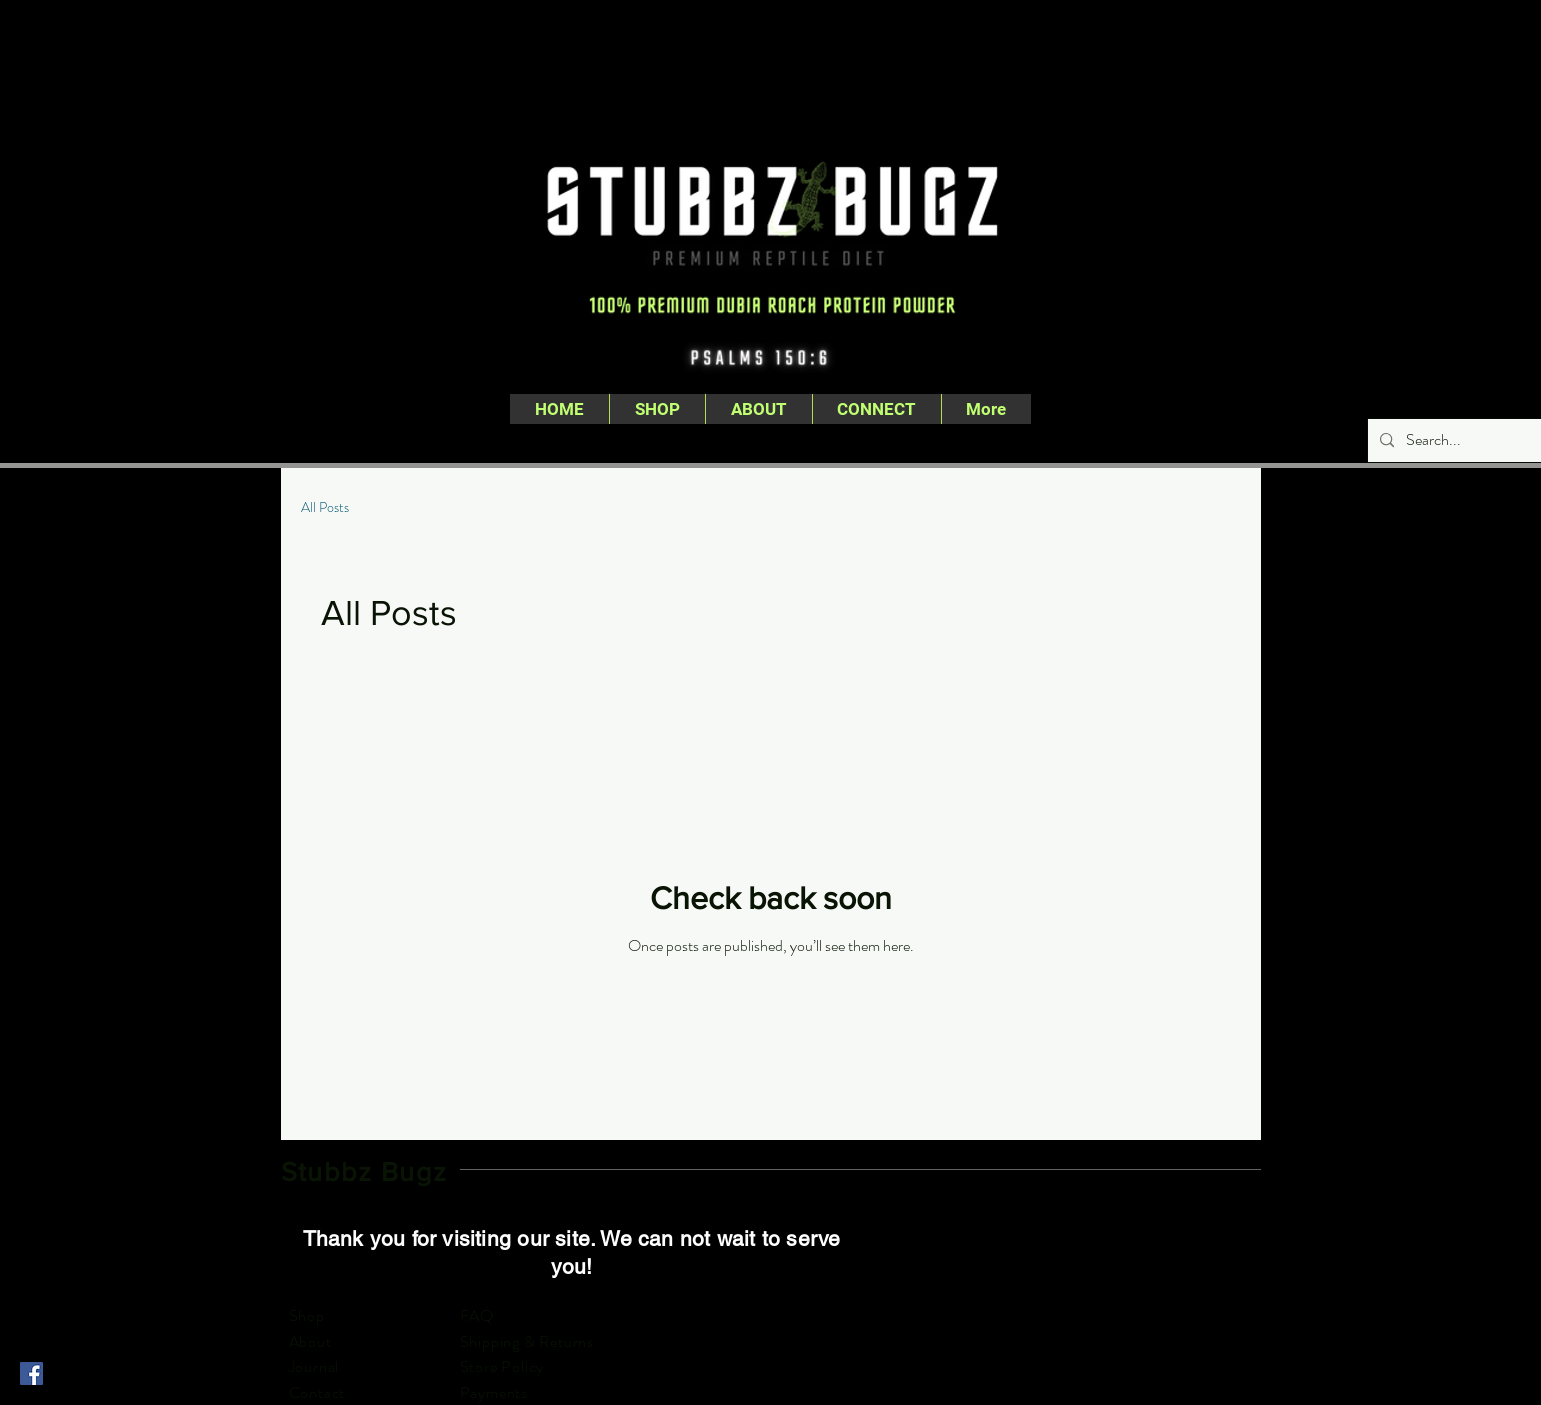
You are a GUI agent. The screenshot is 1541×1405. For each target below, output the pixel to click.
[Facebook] (31, 1373)
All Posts (325, 507)
